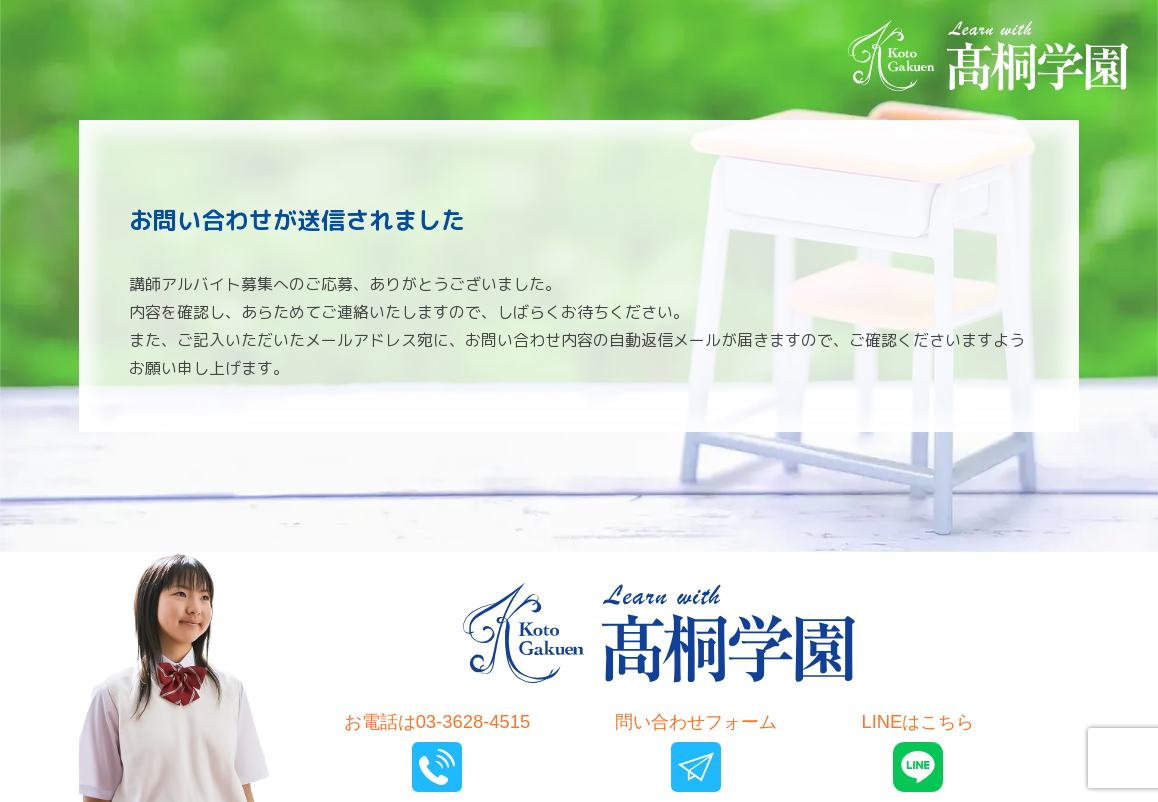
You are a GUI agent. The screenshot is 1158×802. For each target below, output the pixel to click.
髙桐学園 (659, 633)
